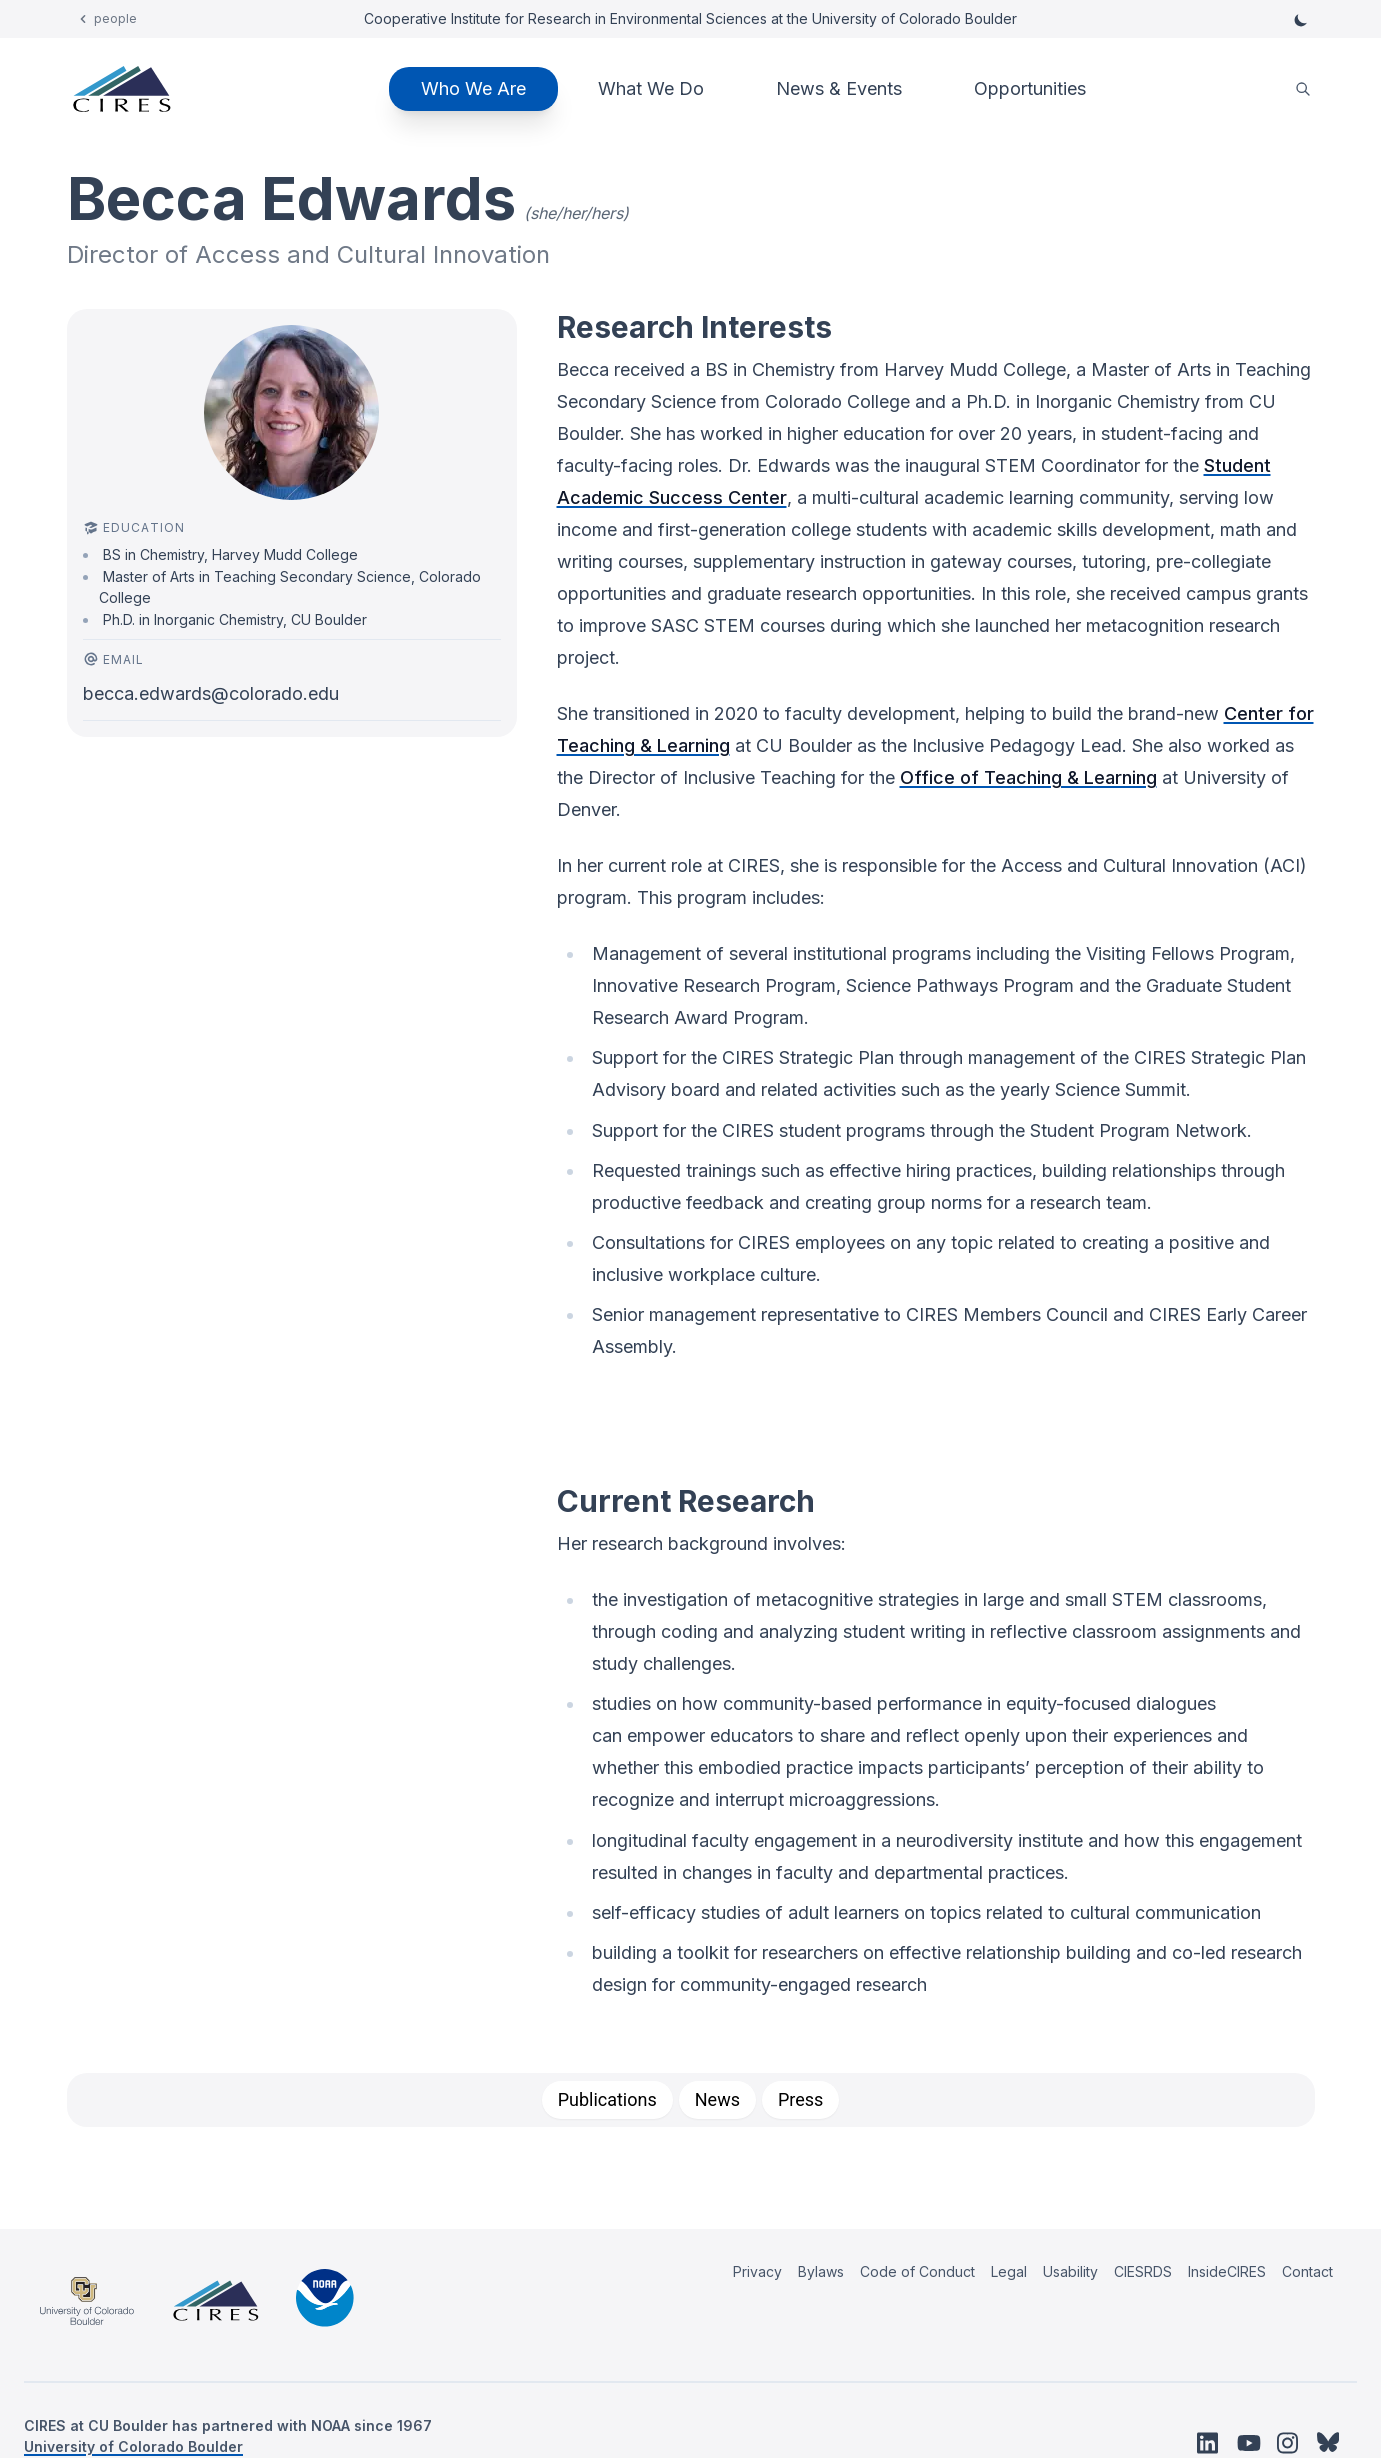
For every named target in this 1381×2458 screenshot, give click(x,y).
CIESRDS (1143, 2271)
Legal (1009, 2271)
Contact (1307, 2271)
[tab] (607, 2100)
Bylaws (821, 2271)
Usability (1070, 2271)
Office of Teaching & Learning (1028, 777)
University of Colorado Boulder (133, 2446)
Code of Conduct (917, 2271)
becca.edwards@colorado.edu (211, 693)
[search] (1303, 89)
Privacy (757, 2271)
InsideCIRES (1227, 2271)
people (115, 18)
